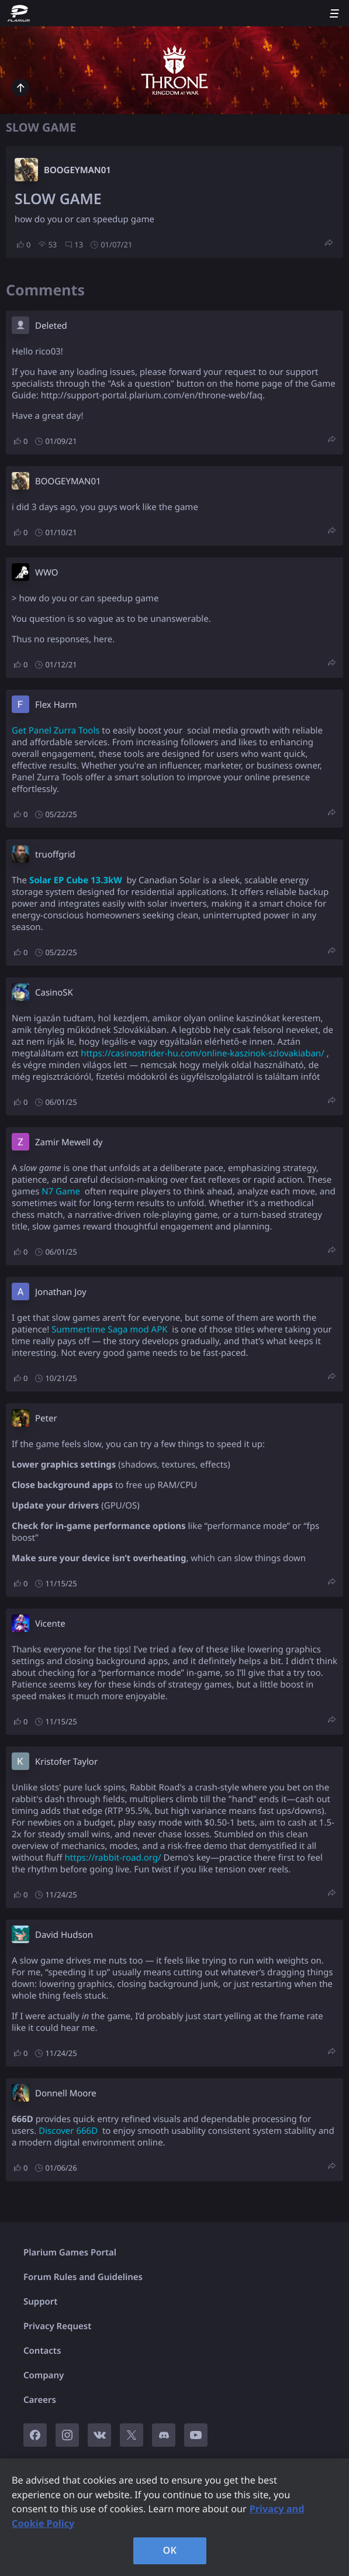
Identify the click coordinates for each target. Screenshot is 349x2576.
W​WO (46, 572)
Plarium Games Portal (69, 2252)
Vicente (50, 1624)
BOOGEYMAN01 (77, 170)
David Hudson (64, 1935)
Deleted (51, 326)
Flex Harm (56, 705)
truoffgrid (55, 854)
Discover (56, 2131)
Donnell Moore (65, 2093)
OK (170, 2550)
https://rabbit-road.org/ (113, 1858)
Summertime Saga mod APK (109, 1329)
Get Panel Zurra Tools (55, 730)
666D (87, 2131)
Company (43, 2375)
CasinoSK (54, 992)
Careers (39, 2400)
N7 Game (61, 1191)
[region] (174, 2517)
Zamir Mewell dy (69, 1142)
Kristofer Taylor (66, 1762)
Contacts (42, 2351)
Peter (46, 1418)
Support (40, 2302)
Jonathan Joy (61, 1292)
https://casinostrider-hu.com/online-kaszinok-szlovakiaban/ (202, 1053)
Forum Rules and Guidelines (83, 2277)
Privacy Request (57, 2326)
